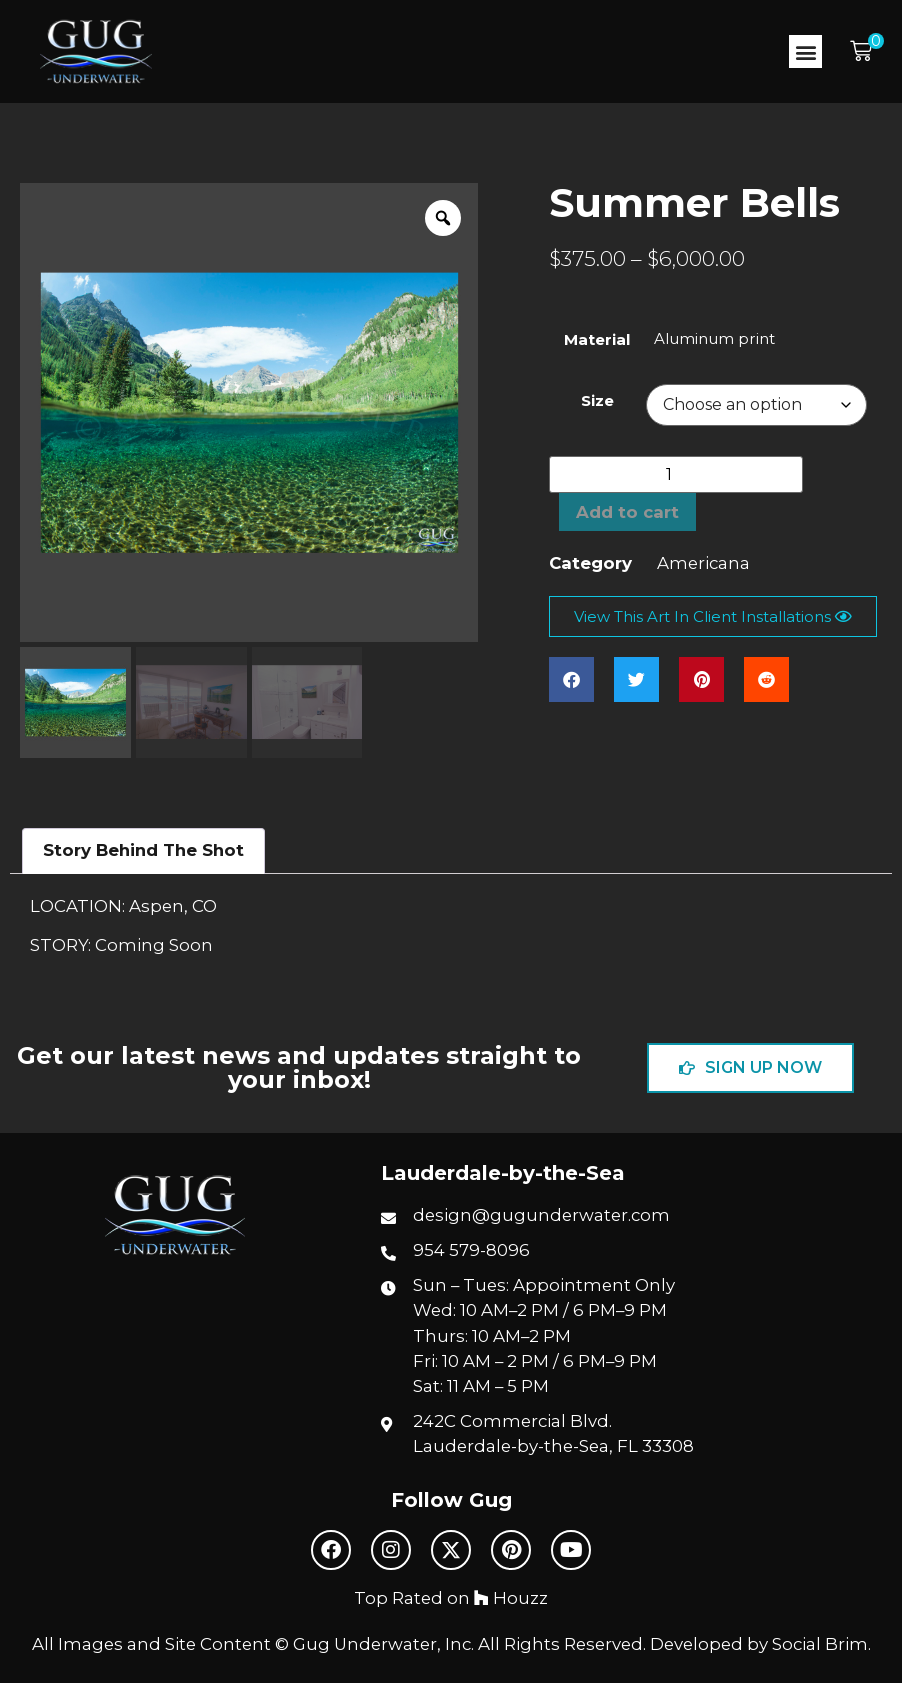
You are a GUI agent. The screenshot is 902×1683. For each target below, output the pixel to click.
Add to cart (627, 512)
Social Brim (820, 1644)
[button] (805, 51)
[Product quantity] (676, 474)
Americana (703, 563)
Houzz (511, 1598)
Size (597, 400)
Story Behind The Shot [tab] (143, 850)
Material (597, 339)
